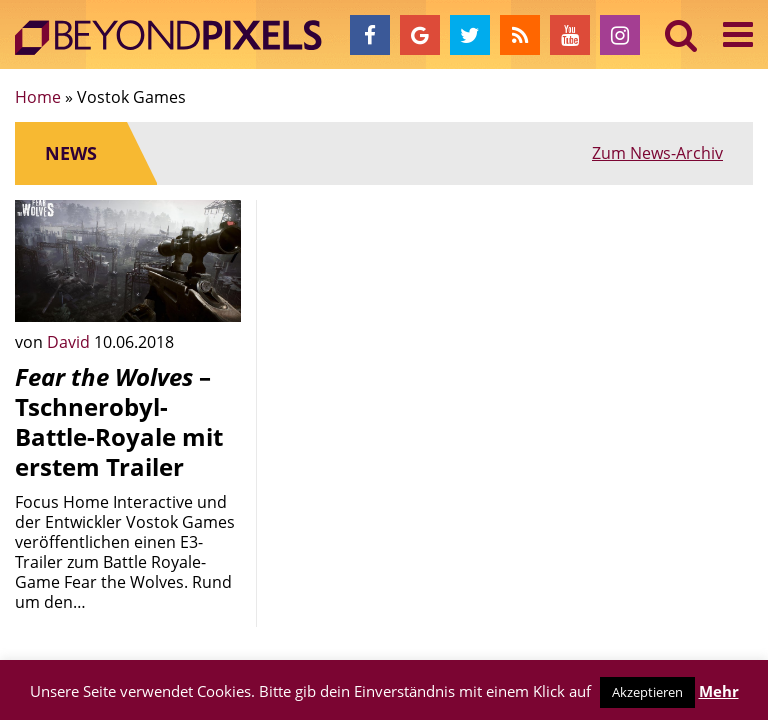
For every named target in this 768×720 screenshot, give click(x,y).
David (70, 342)
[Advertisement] (384, 300)
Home (38, 97)
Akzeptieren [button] (647, 692)
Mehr (719, 691)
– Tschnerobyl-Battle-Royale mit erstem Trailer (119, 421)
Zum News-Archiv (657, 153)
